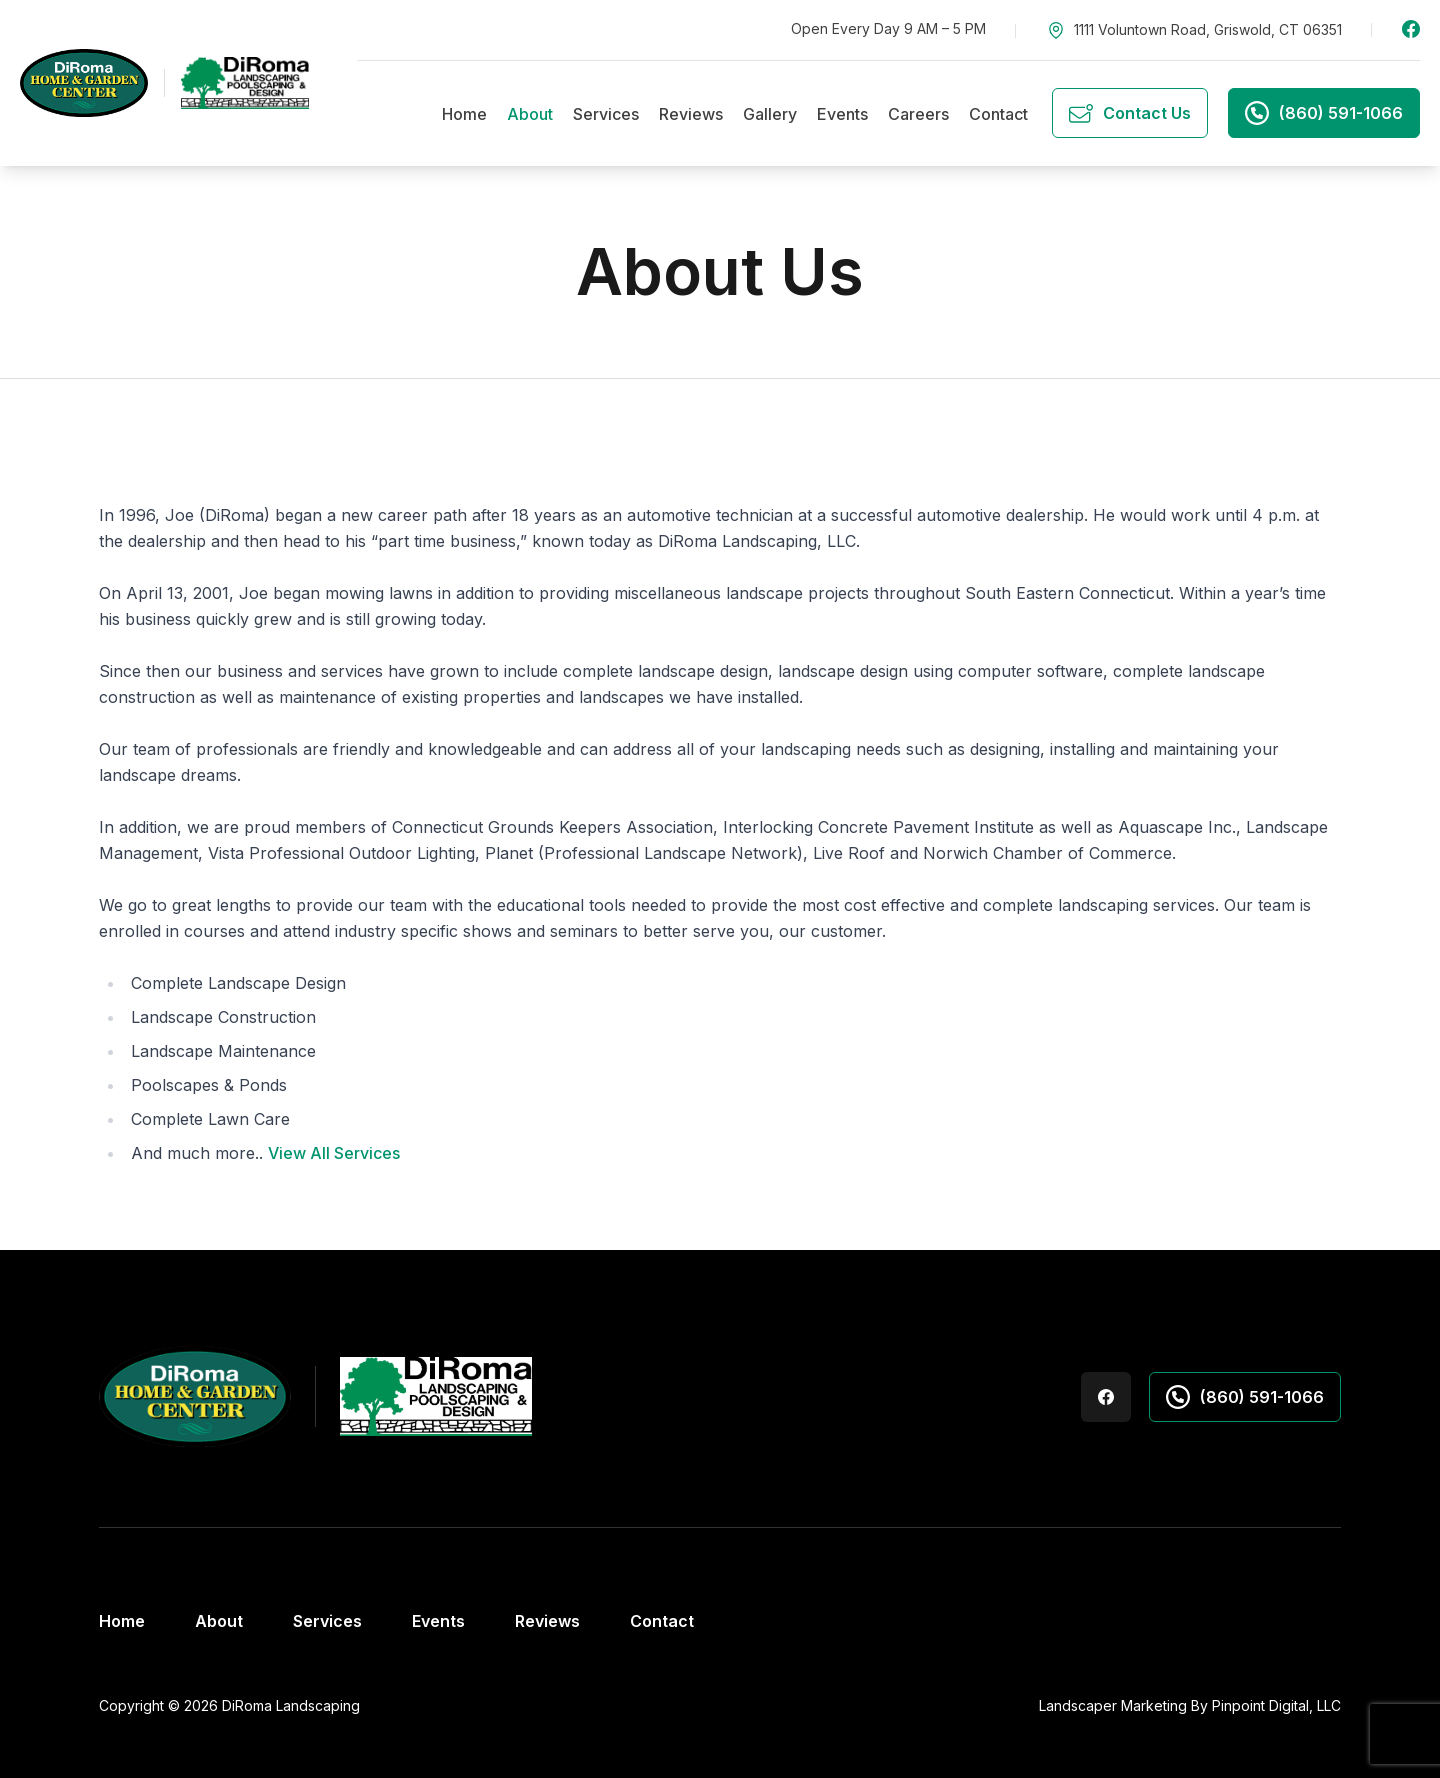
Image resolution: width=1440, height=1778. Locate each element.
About (530, 114)
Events (842, 114)
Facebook (1411, 29)
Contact (998, 114)
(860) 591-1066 (1245, 1397)
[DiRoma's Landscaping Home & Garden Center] (164, 82)
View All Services (334, 1153)
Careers (918, 114)
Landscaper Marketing (1113, 1705)
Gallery (770, 114)
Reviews (691, 114)
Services (606, 114)
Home (464, 114)
